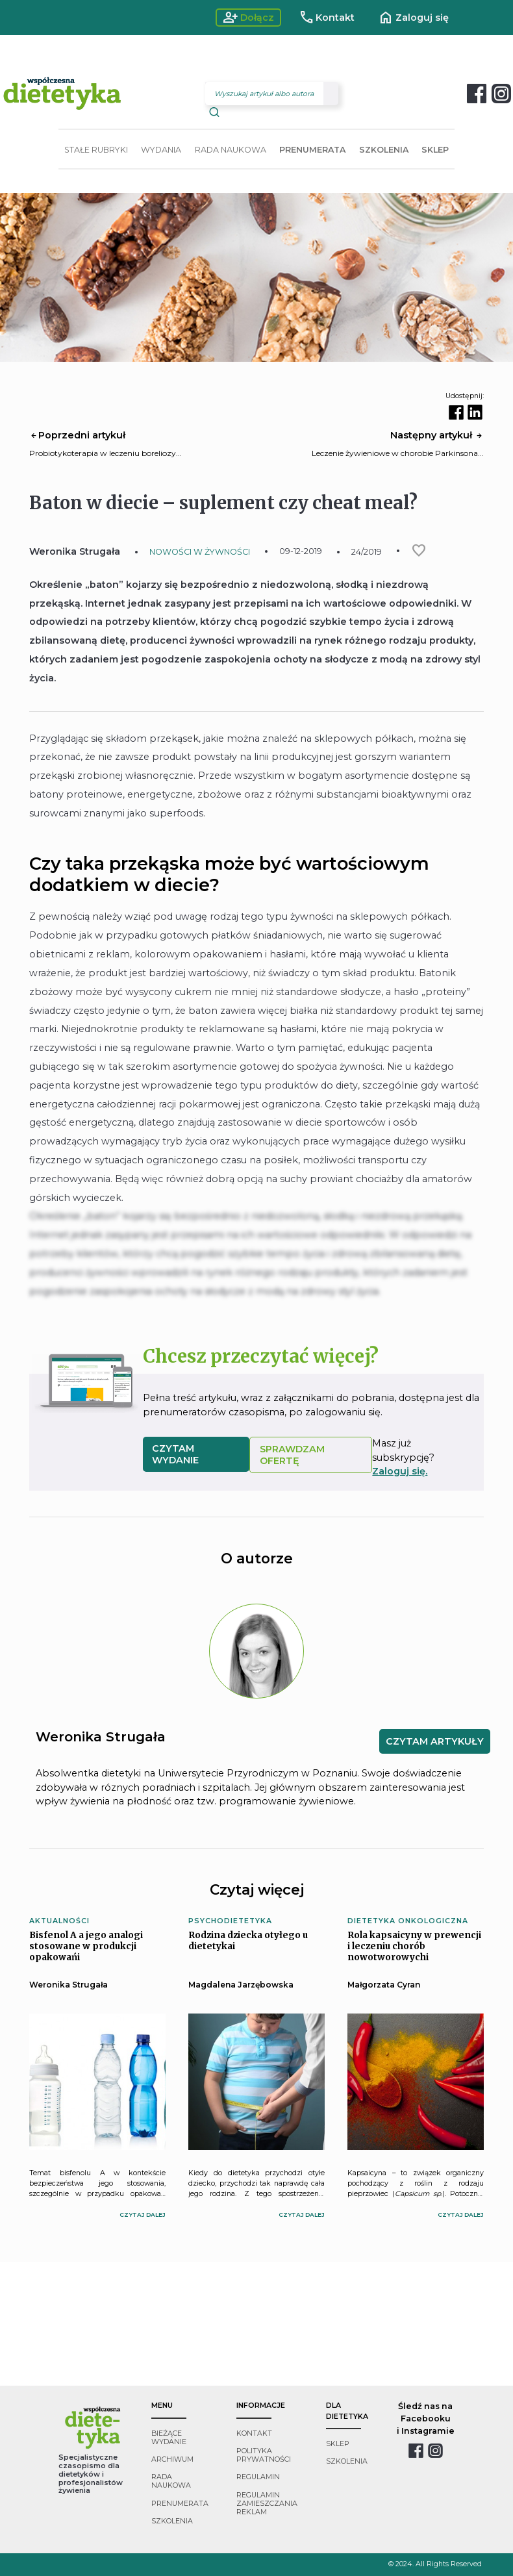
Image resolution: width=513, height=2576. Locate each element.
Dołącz (248, 17)
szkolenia (172, 2521)
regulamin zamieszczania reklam (266, 2503)
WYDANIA (161, 150)
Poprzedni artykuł (77, 435)
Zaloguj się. (399, 1471)
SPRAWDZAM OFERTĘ (292, 1455)
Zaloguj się (413, 17)
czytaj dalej (142, 2214)
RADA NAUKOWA (230, 150)
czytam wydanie (175, 1454)
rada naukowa (171, 2481)
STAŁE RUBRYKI (96, 150)
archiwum (172, 2459)
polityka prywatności (263, 2455)
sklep (337, 2444)
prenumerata (179, 2503)
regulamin (258, 2477)
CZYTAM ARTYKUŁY (435, 1741)
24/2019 (366, 552)
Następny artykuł (437, 435)
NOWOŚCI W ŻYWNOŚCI (199, 552)
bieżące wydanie (168, 2437)
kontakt (254, 2433)
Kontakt (327, 17)
